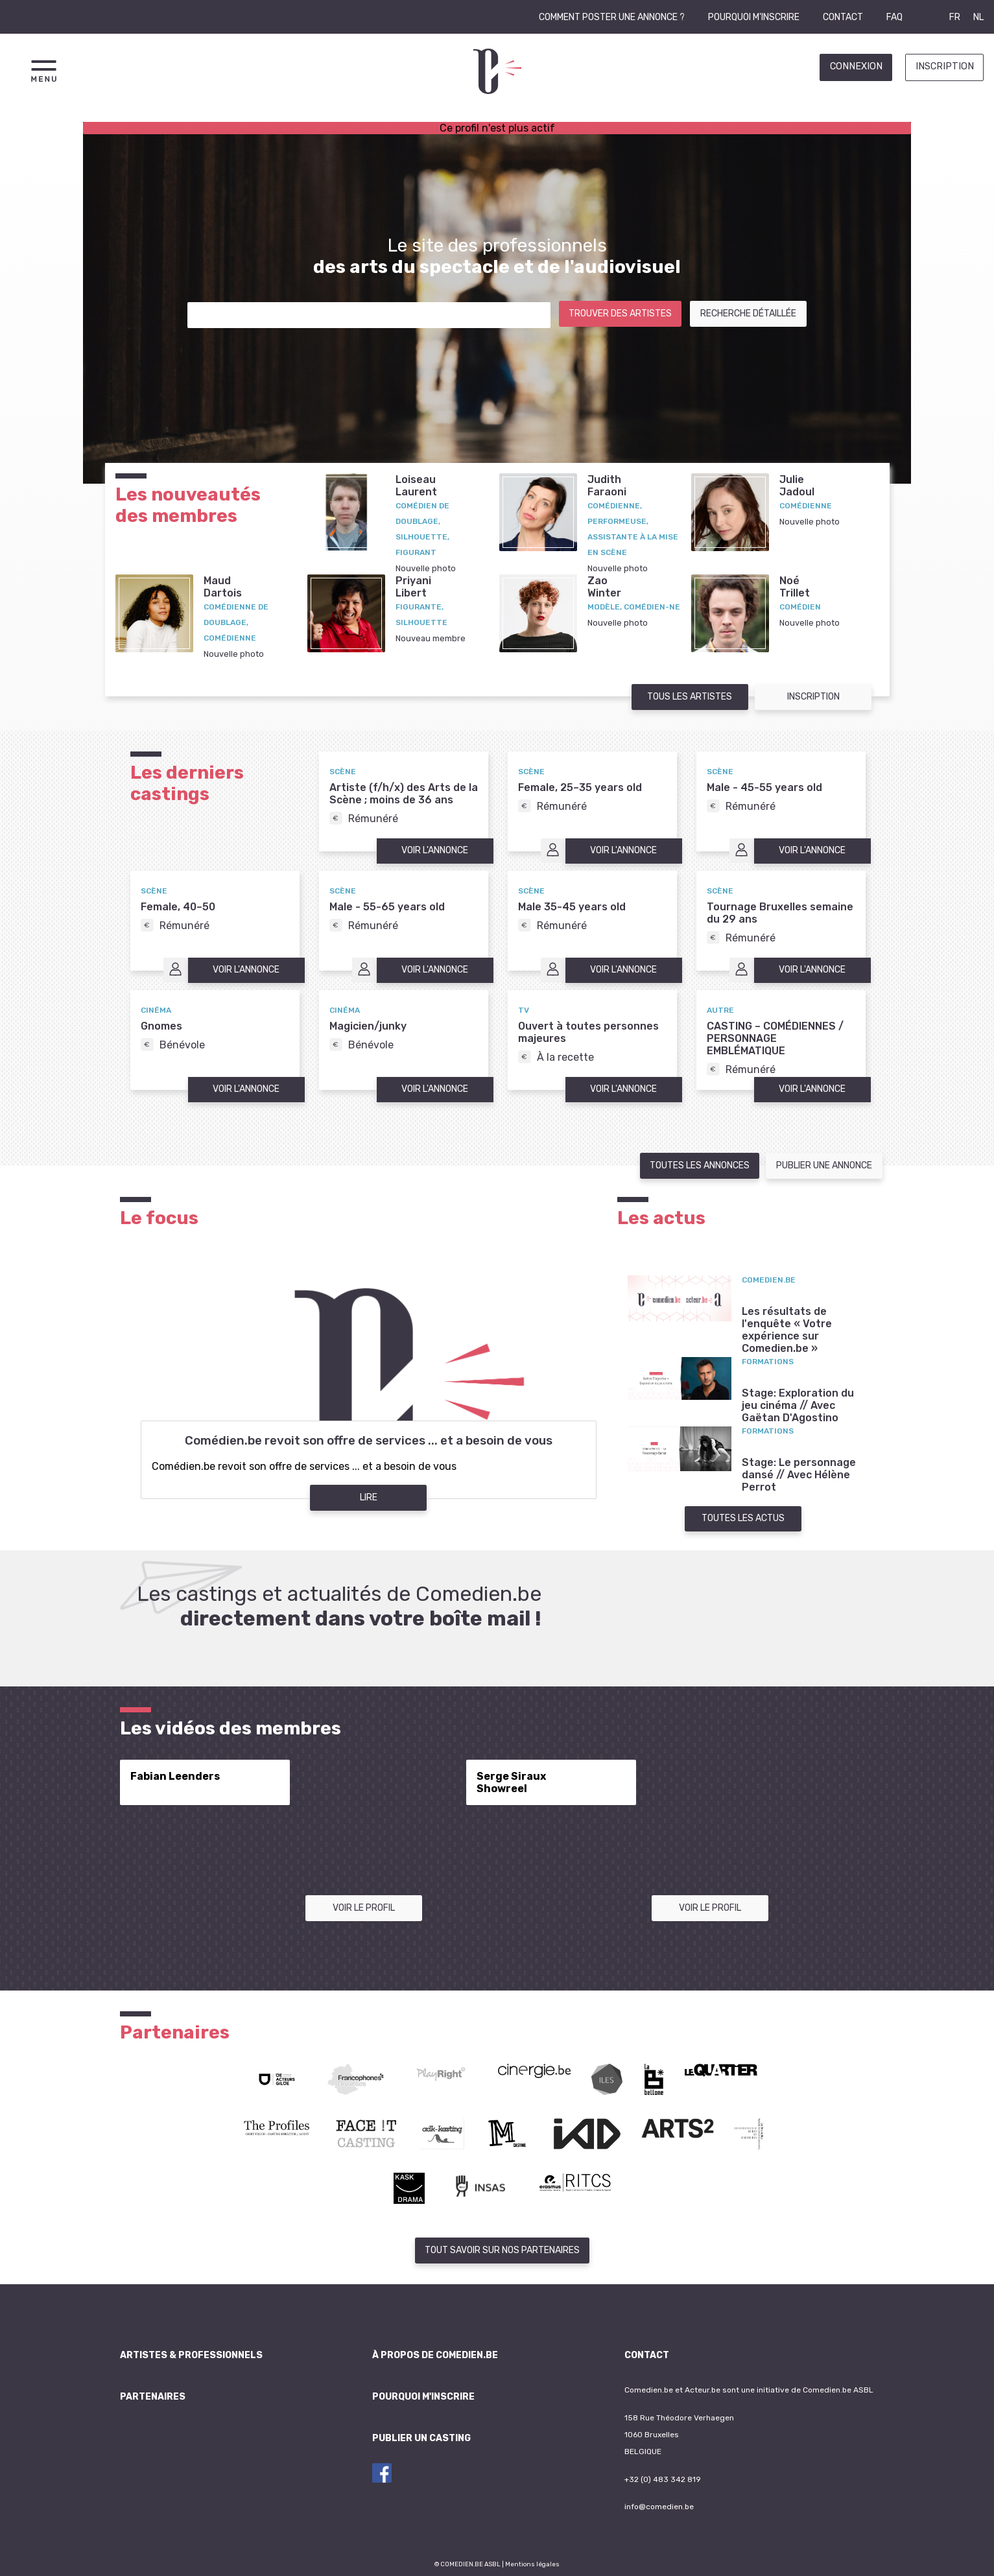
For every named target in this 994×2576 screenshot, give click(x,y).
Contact (843, 17)
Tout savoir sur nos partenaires (502, 2250)
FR (954, 17)
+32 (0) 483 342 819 (662, 2479)
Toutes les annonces (700, 1165)
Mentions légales (532, 2564)
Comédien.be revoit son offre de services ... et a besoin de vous (368, 1441)
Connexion (856, 66)
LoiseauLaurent (416, 485)
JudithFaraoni (606, 485)
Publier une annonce (824, 1165)
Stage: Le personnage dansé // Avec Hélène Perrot (799, 1474)
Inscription (945, 66)
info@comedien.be (659, 2506)
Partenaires (152, 2396)
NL (978, 17)
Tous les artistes (689, 696)
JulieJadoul (796, 485)
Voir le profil (364, 1907)
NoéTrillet (794, 586)
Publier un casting (421, 2438)
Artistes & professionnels (191, 2355)
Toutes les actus (743, 1518)
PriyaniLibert (413, 586)
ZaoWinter (604, 586)
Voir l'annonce (434, 850)
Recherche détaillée (748, 313)
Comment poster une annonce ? (612, 17)
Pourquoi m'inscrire (753, 17)
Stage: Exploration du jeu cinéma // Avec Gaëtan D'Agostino (798, 1405)
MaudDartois (223, 586)
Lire (368, 1497)
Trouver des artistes (620, 313)
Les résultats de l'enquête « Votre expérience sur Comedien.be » (787, 1329)
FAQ (894, 17)
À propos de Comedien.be (435, 2355)
